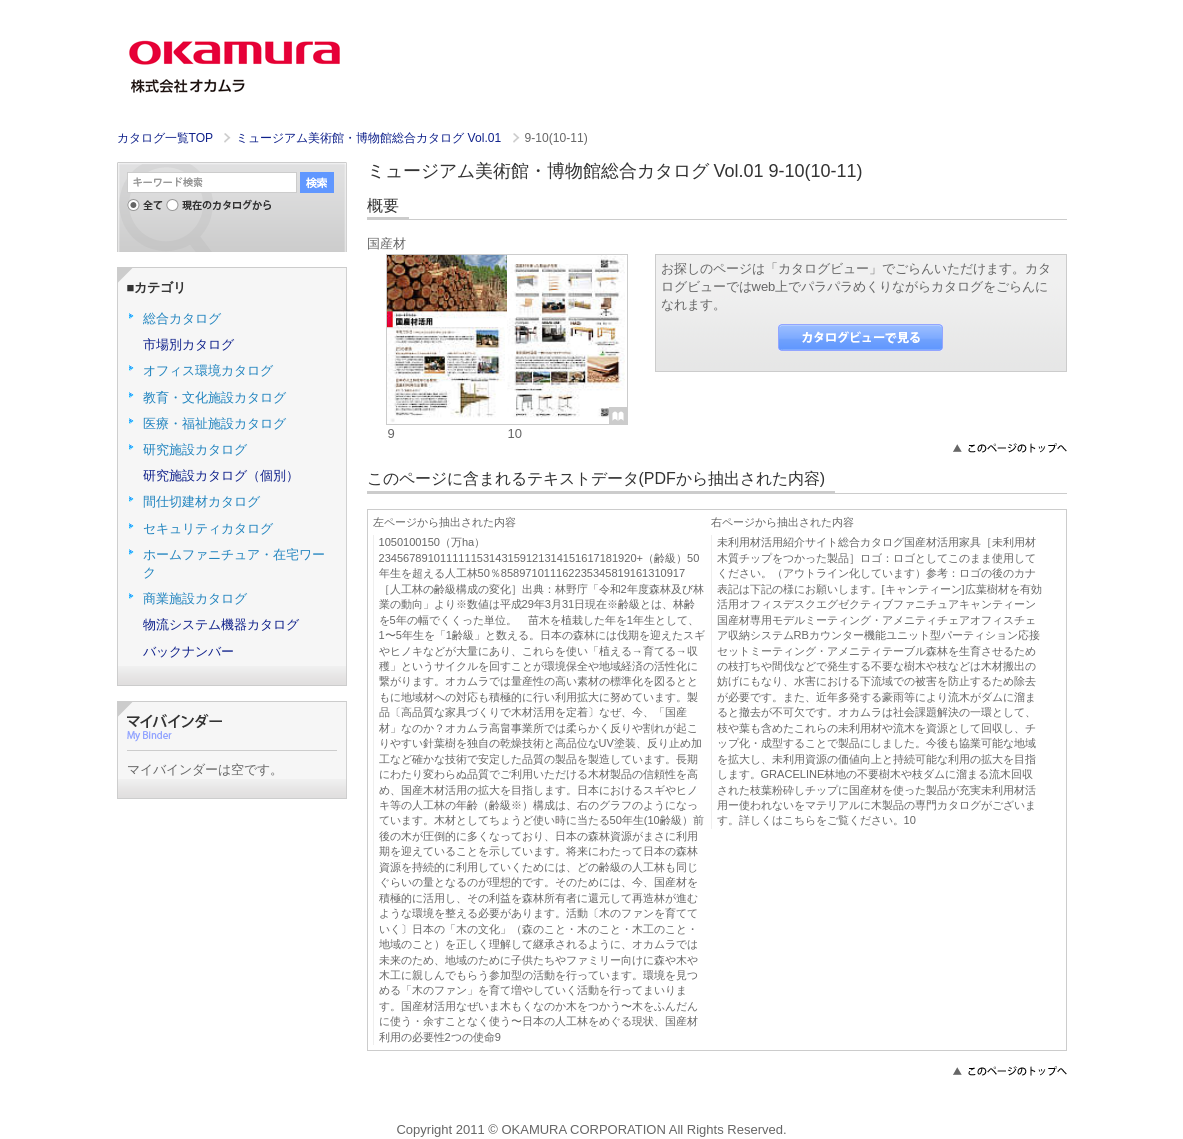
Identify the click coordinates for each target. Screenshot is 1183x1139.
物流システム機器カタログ (221, 624)
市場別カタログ (188, 344)
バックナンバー (188, 651)
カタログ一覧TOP (165, 138)
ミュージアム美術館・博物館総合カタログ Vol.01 (370, 138)
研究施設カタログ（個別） (221, 475)
